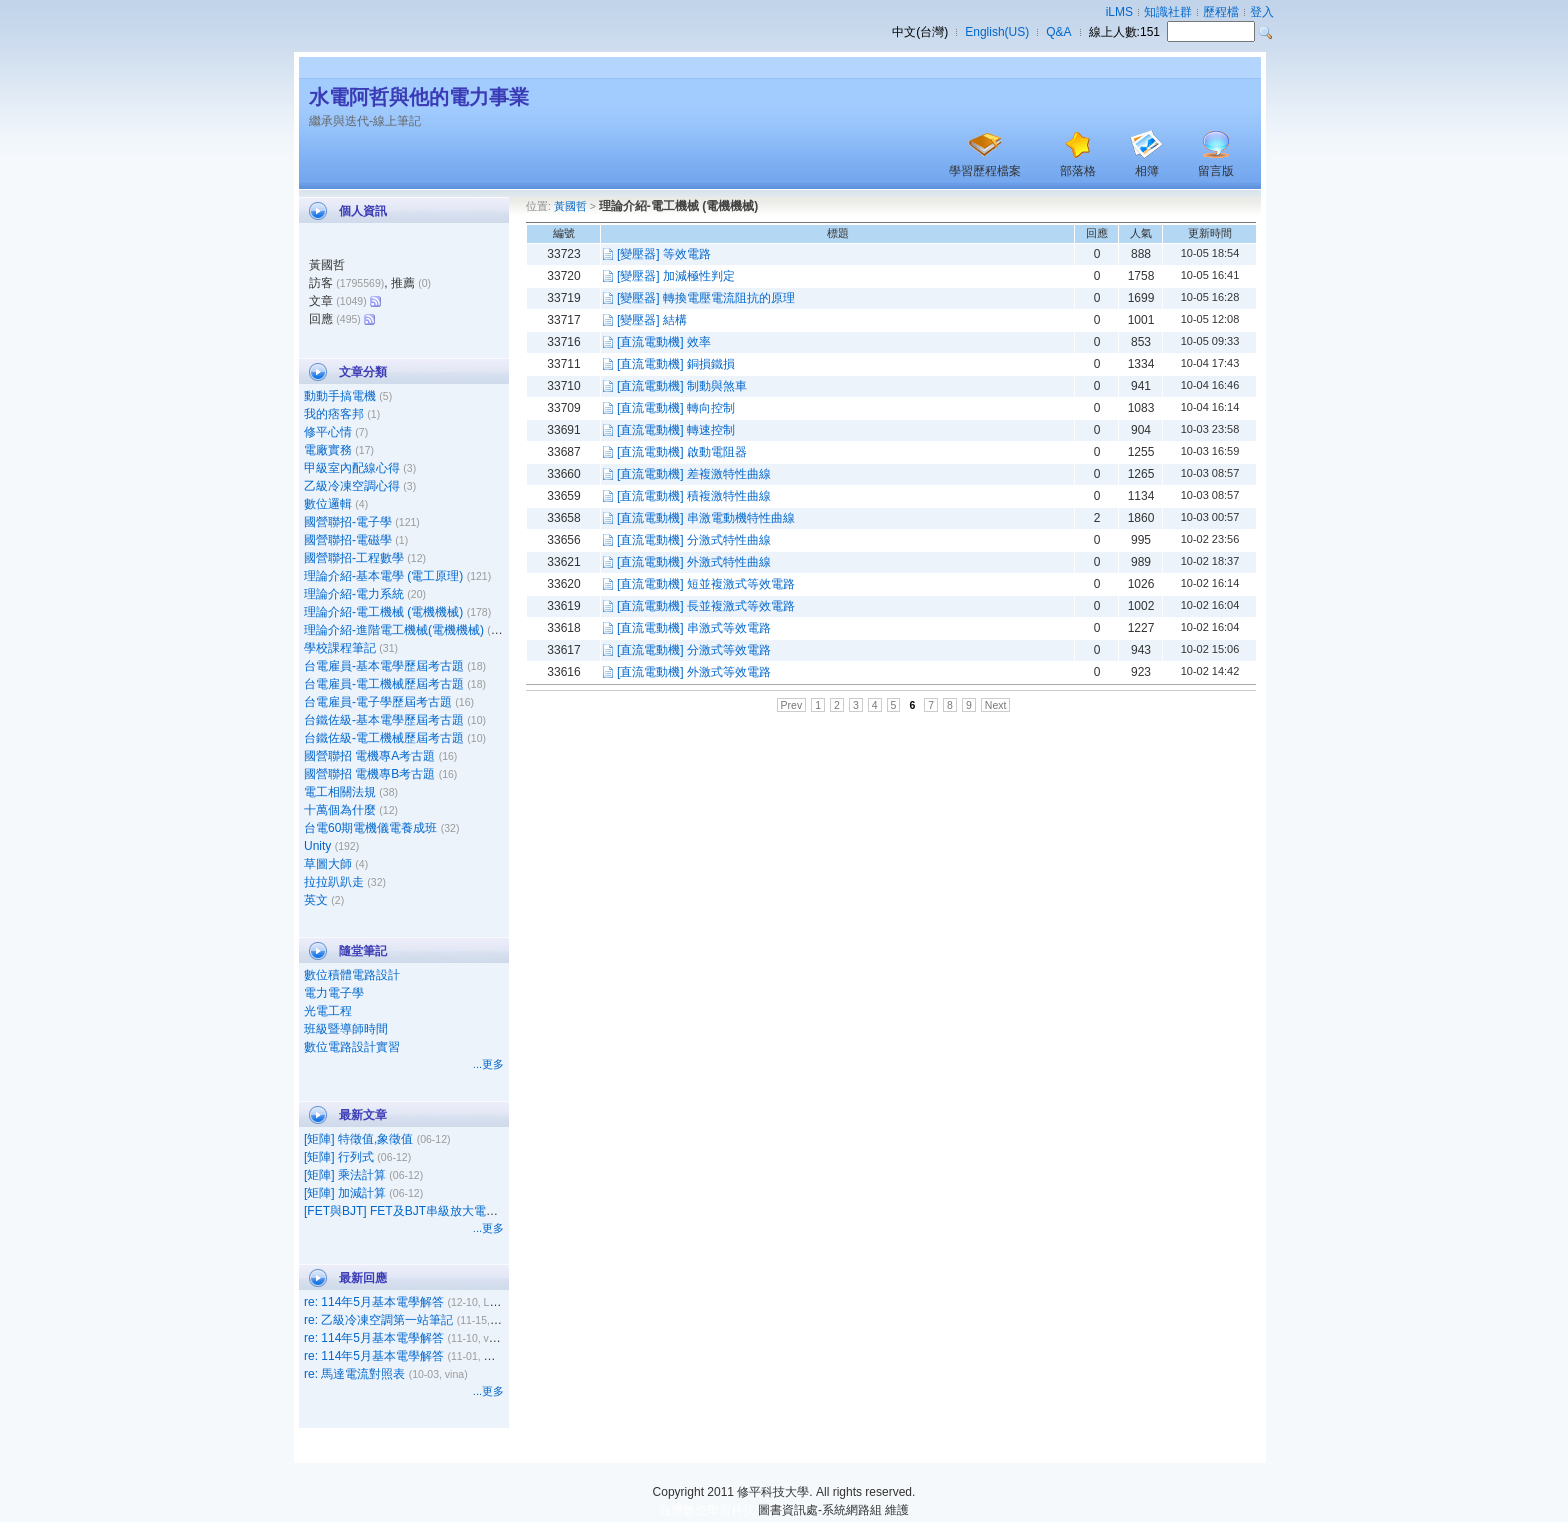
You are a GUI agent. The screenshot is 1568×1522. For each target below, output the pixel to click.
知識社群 (1168, 12)
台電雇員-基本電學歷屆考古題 (384, 666)
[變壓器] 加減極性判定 (676, 276)
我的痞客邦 (334, 414)
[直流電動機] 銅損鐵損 (676, 364)
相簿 (1147, 171)
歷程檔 (1221, 12)
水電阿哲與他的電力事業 (419, 97)
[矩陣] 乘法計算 (345, 1175)
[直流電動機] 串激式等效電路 (694, 628)
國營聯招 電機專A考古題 (369, 756)
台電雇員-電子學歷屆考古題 (378, 702)
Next (996, 705)
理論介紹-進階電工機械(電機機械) (394, 630)
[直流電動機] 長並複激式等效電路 (706, 606)
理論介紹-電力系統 (354, 594)
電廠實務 (328, 450)
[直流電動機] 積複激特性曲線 (694, 496)
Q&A (1058, 32)
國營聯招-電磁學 (348, 540)
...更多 (488, 1064)
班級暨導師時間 (346, 1029)
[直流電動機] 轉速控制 (676, 430)
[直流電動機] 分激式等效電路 (694, 650)
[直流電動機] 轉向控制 (676, 408)
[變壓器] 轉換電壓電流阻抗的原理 (706, 298)
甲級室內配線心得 (352, 468)
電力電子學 (334, 993)
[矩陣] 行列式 (339, 1157)
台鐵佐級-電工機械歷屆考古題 (384, 738)
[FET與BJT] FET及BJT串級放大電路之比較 (419, 1211)
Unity (317, 846)
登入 (1262, 12)
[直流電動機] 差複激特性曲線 (694, 474)
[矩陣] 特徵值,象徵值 (358, 1139)
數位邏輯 (328, 504)
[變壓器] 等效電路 (664, 254)
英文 (316, 900)
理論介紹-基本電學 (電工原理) (383, 576)
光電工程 (328, 1011)
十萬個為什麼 (340, 810)
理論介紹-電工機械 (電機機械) (383, 612)
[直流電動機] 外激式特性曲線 (694, 562)
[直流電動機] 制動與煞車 (682, 386)
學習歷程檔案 (985, 171)
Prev (792, 705)
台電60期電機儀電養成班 (370, 828)
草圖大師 (328, 864)
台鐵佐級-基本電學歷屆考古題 (384, 720)
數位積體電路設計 (352, 975)
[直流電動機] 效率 (664, 342)
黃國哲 (570, 206)
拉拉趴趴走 (334, 882)
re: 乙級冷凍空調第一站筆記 (378, 1320)
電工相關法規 (340, 792)
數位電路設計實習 (352, 1047)
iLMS (1119, 12)
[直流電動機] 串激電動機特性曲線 (706, 518)
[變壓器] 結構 (652, 320)
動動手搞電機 (340, 396)
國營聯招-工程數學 (354, 558)
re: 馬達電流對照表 (354, 1374)
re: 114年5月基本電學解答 (374, 1302)
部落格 (1078, 171)
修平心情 (328, 432)
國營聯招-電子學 (348, 522)
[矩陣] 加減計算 (345, 1193)
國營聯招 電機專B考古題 (369, 774)
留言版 (1216, 171)
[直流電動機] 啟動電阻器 (682, 452)
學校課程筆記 (340, 648)
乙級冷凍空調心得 (352, 486)
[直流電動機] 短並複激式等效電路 (706, 584)
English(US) (997, 32)
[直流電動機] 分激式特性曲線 (694, 540)
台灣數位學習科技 (707, 1510)
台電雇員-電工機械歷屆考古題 (384, 684)
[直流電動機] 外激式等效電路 (694, 672)
